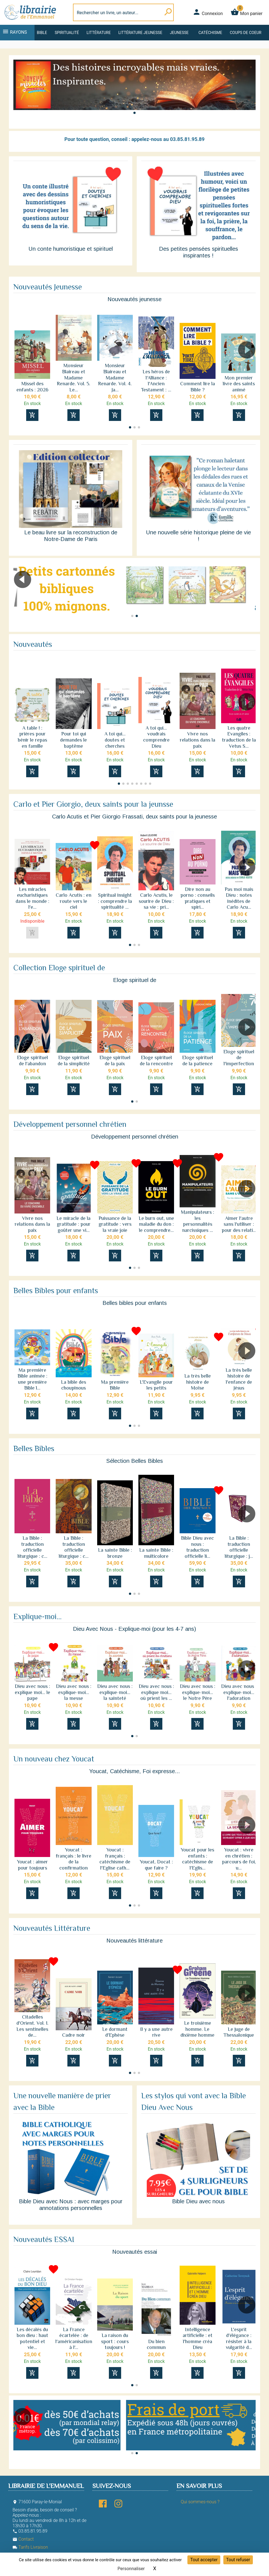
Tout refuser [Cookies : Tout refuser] (238, 2559)
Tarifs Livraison (30, 2547)
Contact (23, 2539)
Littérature (99, 32)
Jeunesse (179, 32)
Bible (42, 32)
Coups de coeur (245, 32)
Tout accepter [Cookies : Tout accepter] (203, 2559)
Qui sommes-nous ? (200, 2501)
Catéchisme (210, 32)
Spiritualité (67, 32)
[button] (134, 113)
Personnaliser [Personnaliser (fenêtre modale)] (131, 2568)
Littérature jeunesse (140, 32)
